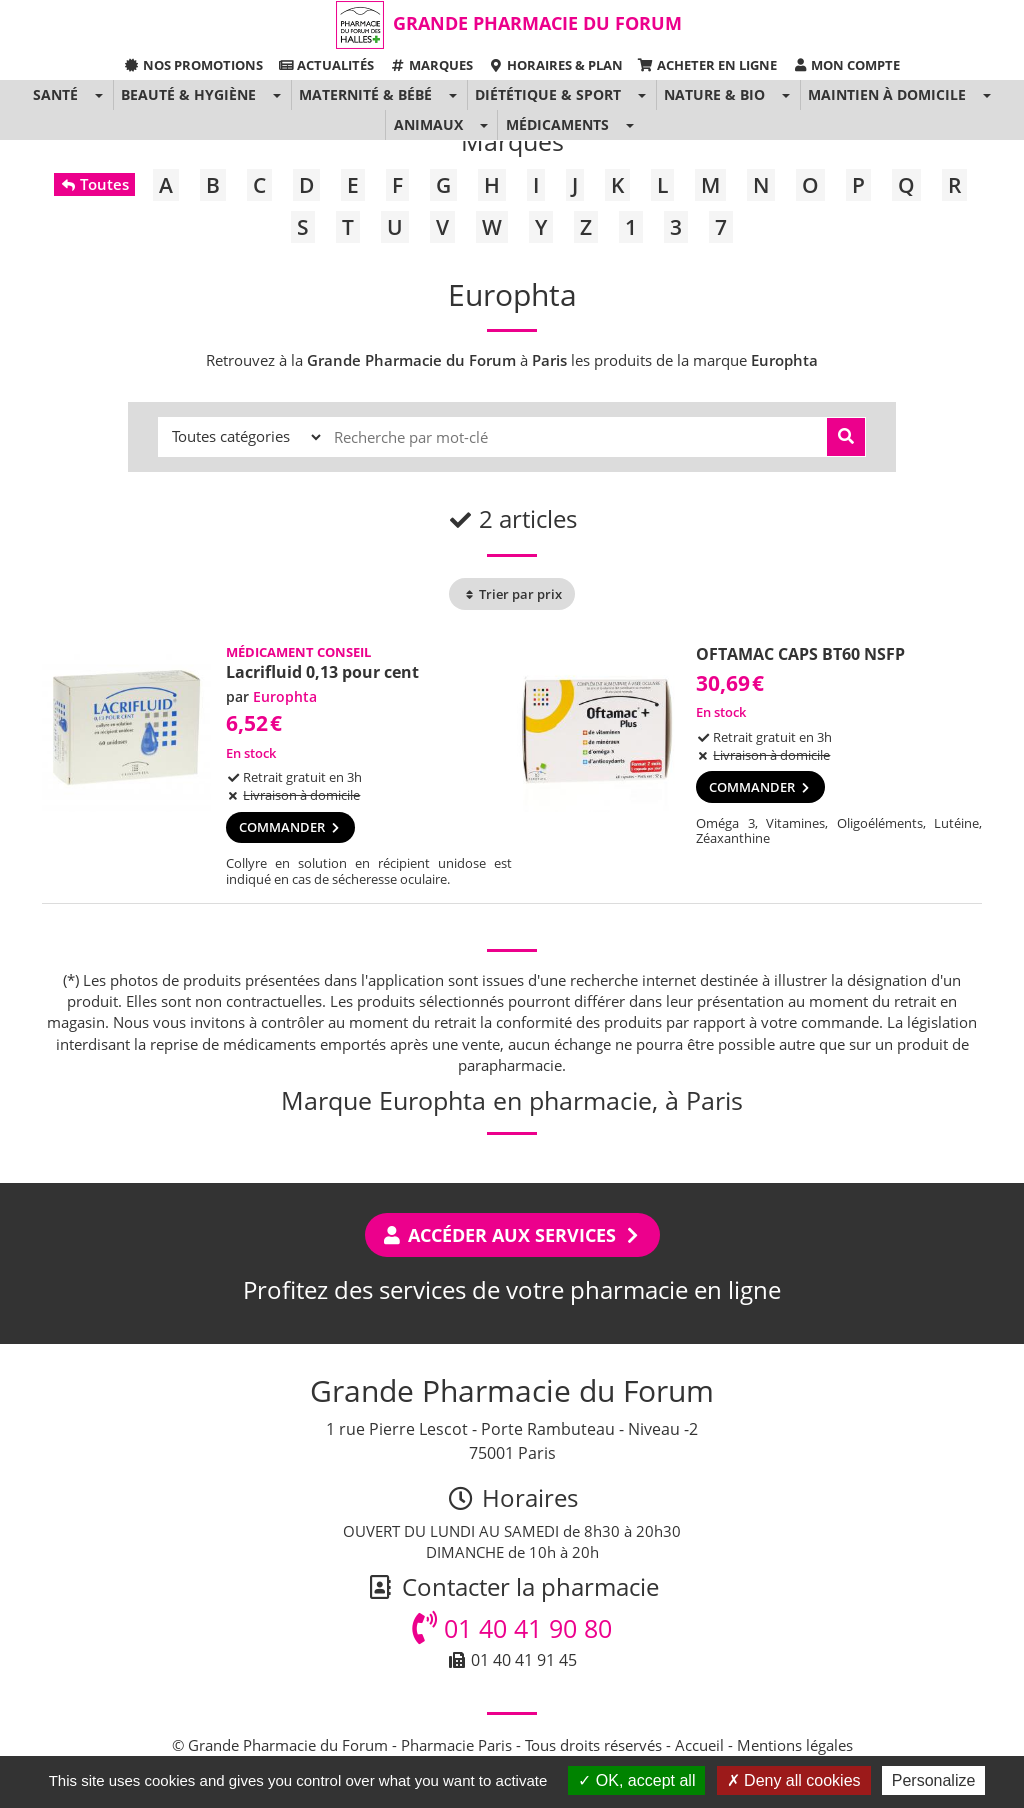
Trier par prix (512, 594)
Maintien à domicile (887, 94)
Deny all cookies (794, 1780)
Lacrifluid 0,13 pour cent (322, 672)
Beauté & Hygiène (188, 94)
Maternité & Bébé (365, 94)
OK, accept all (636, 1780)
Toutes (94, 184)
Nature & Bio (714, 94)
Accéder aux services (512, 1235)
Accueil (699, 1745)
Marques (430, 65)
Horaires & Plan (555, 65)
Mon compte (846, 65)
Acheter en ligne (707, 65)
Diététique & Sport (548, 94)
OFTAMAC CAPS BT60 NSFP (800, 654)
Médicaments (557, 124)
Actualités (326, 65)
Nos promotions (193, 65)
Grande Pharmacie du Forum (537, 23)
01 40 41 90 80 (512, 1628)
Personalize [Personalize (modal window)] (934, 1780)
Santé (55, 94)
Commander (290, 827)
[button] (98, 95)
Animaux (428, 124)
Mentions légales (795, 1745)
